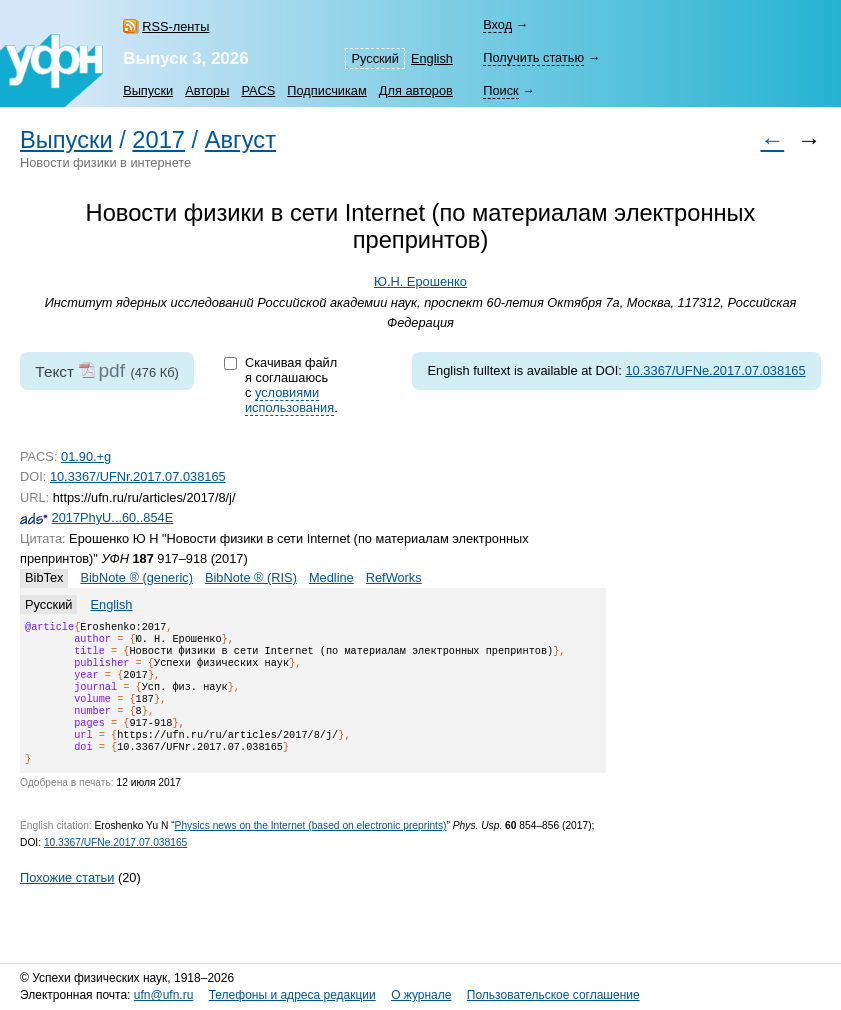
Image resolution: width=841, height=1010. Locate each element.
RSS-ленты (175, 26)
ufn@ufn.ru (164, 996)
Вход (497, 24)
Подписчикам (326, 90)
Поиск (500, 90)
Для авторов (416, 90)
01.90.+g (86, 456)
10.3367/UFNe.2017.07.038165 (715, 370)
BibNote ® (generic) (136, 577)
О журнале (421, 996)
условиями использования (289, 400)
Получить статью (533, 57)
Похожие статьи (67, 901)
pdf (111, 370)
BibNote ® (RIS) (251, 577)
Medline (331, 577)
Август (240, 140)
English (432, 58)
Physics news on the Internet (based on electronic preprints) (311, 849)
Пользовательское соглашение (553, 996)
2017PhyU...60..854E (113, 517)
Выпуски (148, 90)
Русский (374, 58)
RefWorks (394, 577)
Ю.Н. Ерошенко (420, 281)
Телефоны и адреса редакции (292, 996)
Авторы (207, 90)
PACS (258, 90)
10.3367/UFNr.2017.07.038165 (138, 476)
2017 (158, 140)
